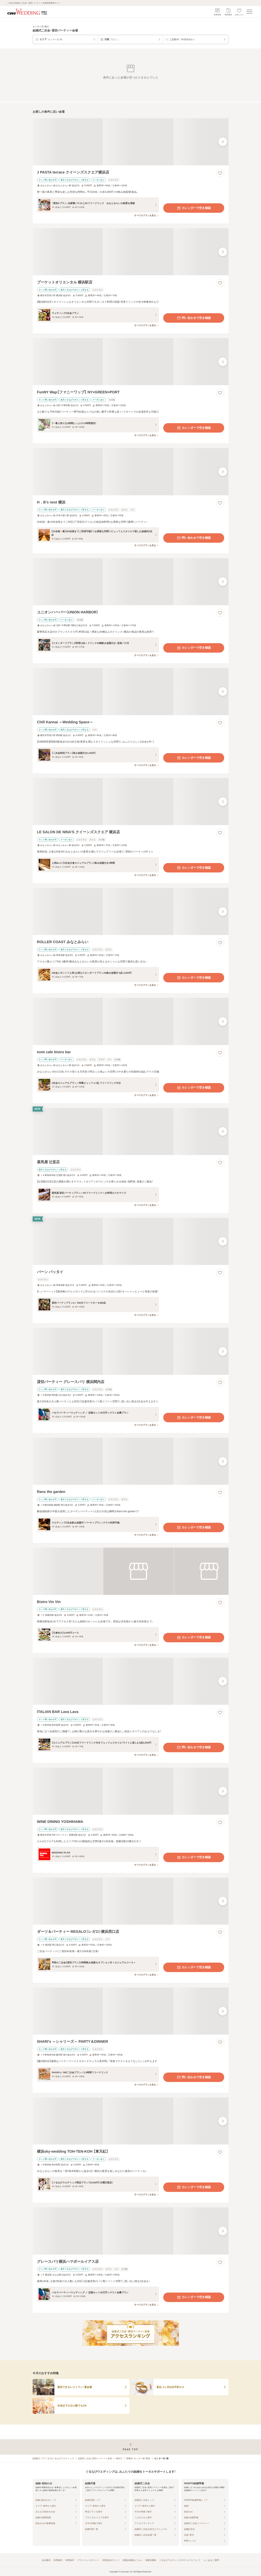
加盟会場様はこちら (132, 2560)
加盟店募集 (150, 2560)
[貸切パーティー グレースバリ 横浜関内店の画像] (131, 1351)
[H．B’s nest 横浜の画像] (131, 471)
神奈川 (119, 2458)
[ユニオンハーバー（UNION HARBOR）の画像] (131, 581)
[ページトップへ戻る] (130, 2447)
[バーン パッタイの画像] (131, 1241)
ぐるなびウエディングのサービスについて (180, 2560)
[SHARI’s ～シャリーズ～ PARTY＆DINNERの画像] (131, 2011)
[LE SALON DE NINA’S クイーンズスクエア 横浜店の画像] (131, 801)
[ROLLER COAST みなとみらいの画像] (131, 911)
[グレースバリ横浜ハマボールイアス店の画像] (131, 2230)
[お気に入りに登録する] (220, 173)
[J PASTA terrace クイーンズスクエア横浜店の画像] (131, 141)
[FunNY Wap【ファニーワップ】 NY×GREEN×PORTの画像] (131, 361)
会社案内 (46, 2560)
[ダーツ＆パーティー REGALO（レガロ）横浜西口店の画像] (131, 1901)
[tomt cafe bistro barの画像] (131, 1021)
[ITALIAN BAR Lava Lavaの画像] (131, 1681)
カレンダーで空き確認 (194, 208)
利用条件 (69, 2560)
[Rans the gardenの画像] (131, 1461)
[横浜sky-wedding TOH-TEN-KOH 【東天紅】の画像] (131, 2120)
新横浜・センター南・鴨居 (138, 2458)
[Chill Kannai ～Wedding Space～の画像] (131, 691)
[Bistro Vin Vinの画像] (131, 1571)
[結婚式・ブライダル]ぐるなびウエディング (53, 2458)
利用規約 (58, 2560)
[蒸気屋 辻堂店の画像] (131, 1131)
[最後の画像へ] (222, 141)
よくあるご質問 (211, 2560)
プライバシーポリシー (88, 2560)
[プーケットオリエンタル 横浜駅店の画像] (131, 251)
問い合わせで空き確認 (194, 318)
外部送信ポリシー (111, 2560)
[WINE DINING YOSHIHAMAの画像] (131, 1791)
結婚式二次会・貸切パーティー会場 (95, 2458)
